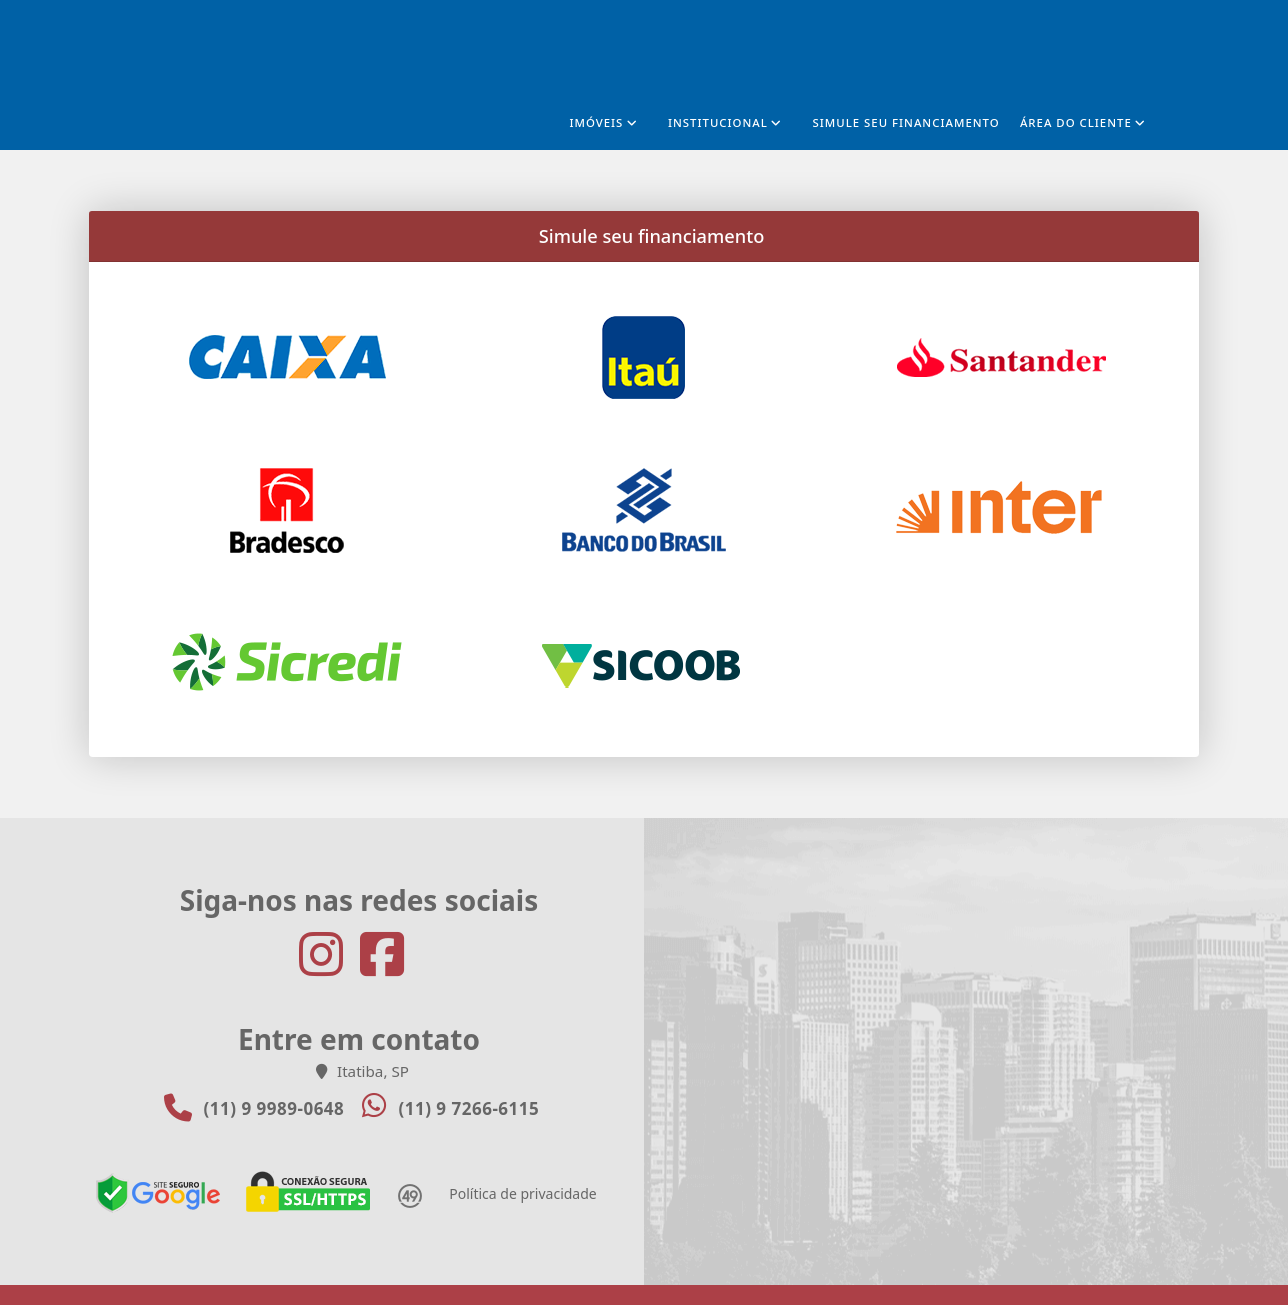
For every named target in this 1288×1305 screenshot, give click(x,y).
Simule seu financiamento (906, 122)
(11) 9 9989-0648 (274, 1108)
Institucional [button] (718, 122)
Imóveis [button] (596, 122)
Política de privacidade (522, 1193)
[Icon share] (328, 954)
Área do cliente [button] (1076, 122)
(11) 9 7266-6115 (468, 1108)
